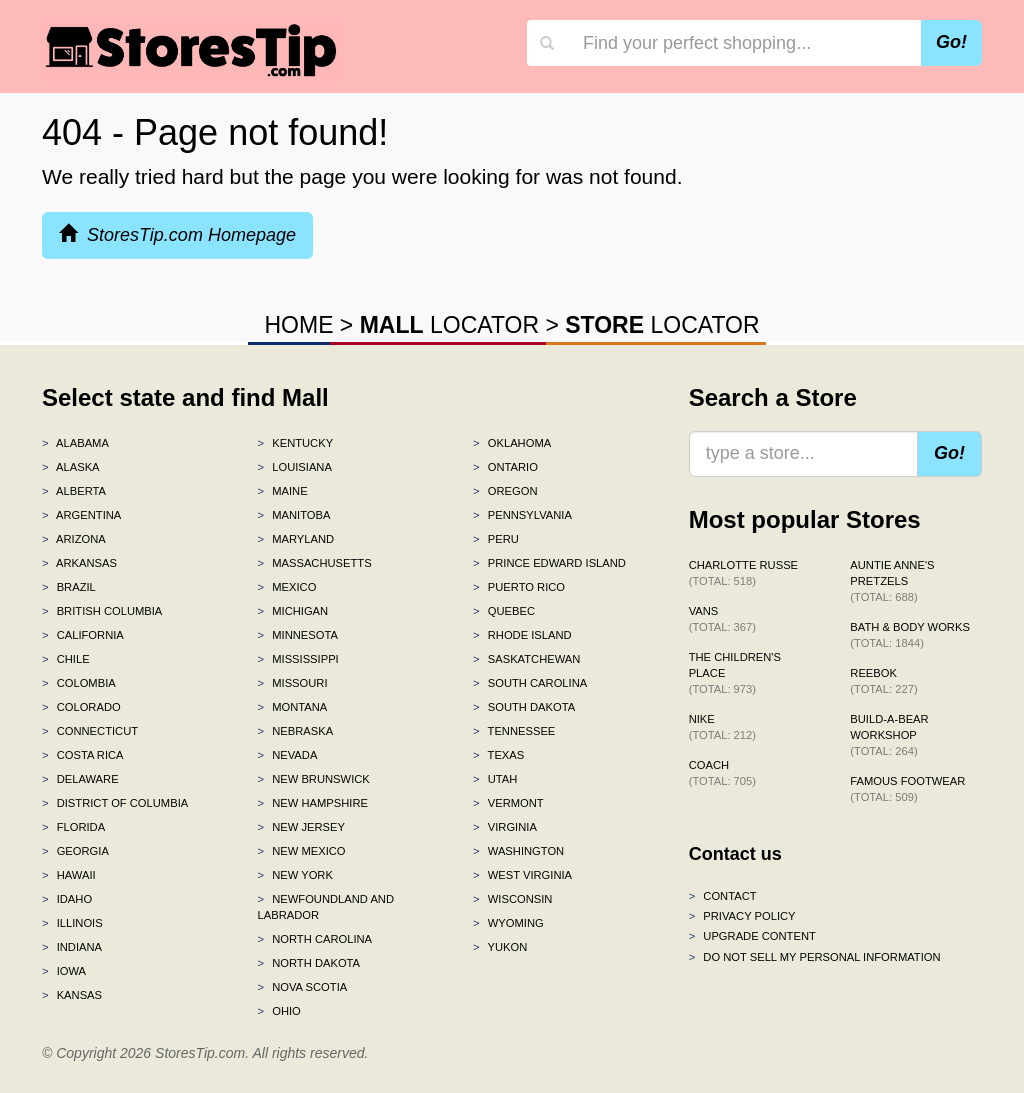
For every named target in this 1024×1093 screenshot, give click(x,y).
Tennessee (514, 731)
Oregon (505, 491)
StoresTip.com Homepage (177, 234)
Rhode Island (522, 635)
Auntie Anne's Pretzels (892, 581)
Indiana (72, 947)
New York (295, 875)
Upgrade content (752, 936)
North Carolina (315, 939)
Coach (722, 773)
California (83, 635)
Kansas (72, 995)
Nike (722, 727)
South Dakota (524, 707)
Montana (293, 707)
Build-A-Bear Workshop (889, 735)
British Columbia (102, 611)
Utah (495, 779)
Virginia (505, 827)
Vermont (508, 803)
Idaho (67, 899)
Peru (496, 539)
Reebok (883, 681)
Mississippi (298, 659)
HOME (298, 325)
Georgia (75, 851)
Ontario (505, 467)
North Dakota (309, 963)
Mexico (287, 587)
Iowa (64, 971)
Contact (723, 896)
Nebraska (296, 731)
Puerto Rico (519, 587)
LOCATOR (449, 325)
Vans (722, 619)
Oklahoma (512, 443)
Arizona (74, 539)
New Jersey (301, 827)
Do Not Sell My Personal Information (815, 957)
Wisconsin (512, 899)
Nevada (288, 755)
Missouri (293, 683)
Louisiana (295, 467)
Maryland (296, 539)
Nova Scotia (303, 987)
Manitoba (294, 515)
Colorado (81, 707)
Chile (66, 659)
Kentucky (296, 443)
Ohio (279, 1011)
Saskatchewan (526, 659)
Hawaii (69, 875)
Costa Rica (83, 755)
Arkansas (79, 563)
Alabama (75, 443)
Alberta (74, 491)
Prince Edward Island (549, 563)
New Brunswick (314, 779)
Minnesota (298, 635)
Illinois (72, 923)
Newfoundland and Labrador (326, 907)
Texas (498, 755)
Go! (951, 42)
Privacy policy (742, 916)
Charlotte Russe (743, 573)
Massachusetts (315, 563)
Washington (518, 851)
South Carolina (530, 683)
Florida (73, 827)
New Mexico (302, 851)
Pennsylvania (522, 515)
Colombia (79, 683)
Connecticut (90, 731)
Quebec (504, 611)
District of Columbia (115, 803)
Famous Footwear (907, 789)
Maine (283, 491)
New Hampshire (313, 803)
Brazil (69, 587)
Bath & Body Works (910, 635)
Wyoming (508, 923)
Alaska (71, 467)
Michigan (293, 611)
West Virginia (522, 875)
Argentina (81, 515)
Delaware (80, 779)
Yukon (500, 947)
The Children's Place (735, 673)
